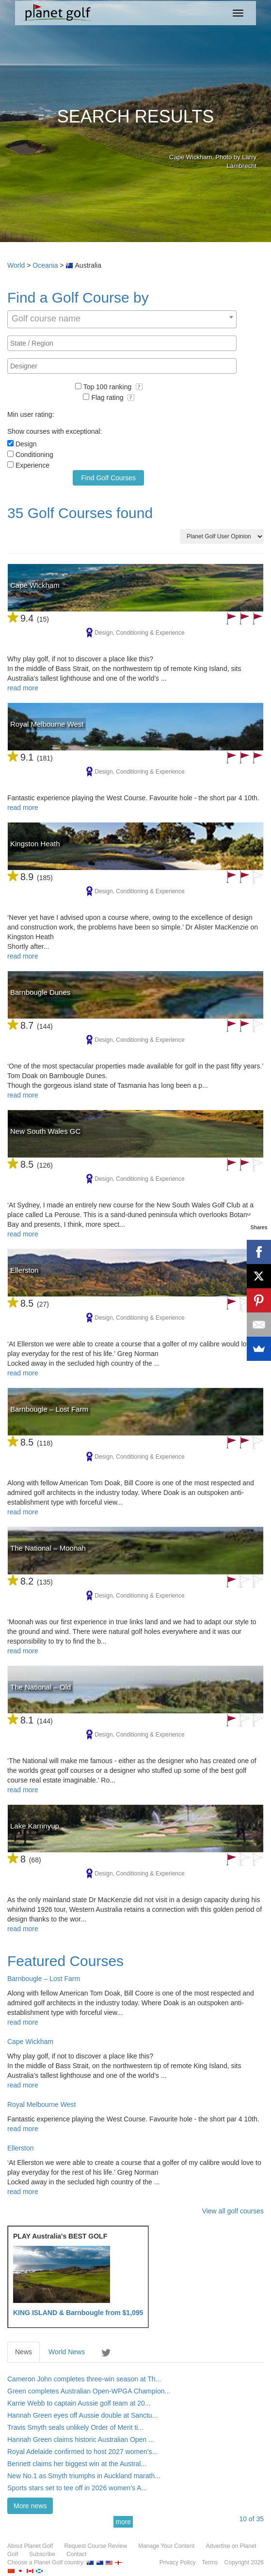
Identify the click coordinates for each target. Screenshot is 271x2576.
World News (66, 2352)
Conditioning (34, 454)
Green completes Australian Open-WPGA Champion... (88, 2391)
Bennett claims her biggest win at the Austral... (76, 2464)
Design (26, 444)
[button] (139, 386)
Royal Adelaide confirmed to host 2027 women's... (82, 2451)
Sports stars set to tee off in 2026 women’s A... (77, 2488)
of (251, 2519)
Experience (32, 465)
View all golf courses (233, 2211)
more (123, 2522)
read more (22, 688)
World (16, 265)
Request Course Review (95, 2546)
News (23, 2352)
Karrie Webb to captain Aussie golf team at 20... (78, 2403)
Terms (210, 2562)
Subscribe (42, 2554)
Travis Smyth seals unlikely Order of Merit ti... (75, 2427)
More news (30, 2506)
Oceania (45, 265)
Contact (76, 2554)
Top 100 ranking (113, 387)
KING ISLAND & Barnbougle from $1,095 (78, 2313)
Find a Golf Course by (78, 297)
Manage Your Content (166, 2546)
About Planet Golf (30, 2546)
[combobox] (122, 319)
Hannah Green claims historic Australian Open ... (80, 2439)
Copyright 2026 (244, 2562)
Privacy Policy (177, 2562)
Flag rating (112, 397)
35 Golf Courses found (80, 513)
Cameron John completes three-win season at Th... (84, 2379)
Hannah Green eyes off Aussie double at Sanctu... (82, 2415)
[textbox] (124, 343)
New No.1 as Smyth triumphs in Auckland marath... (83, 2476)
